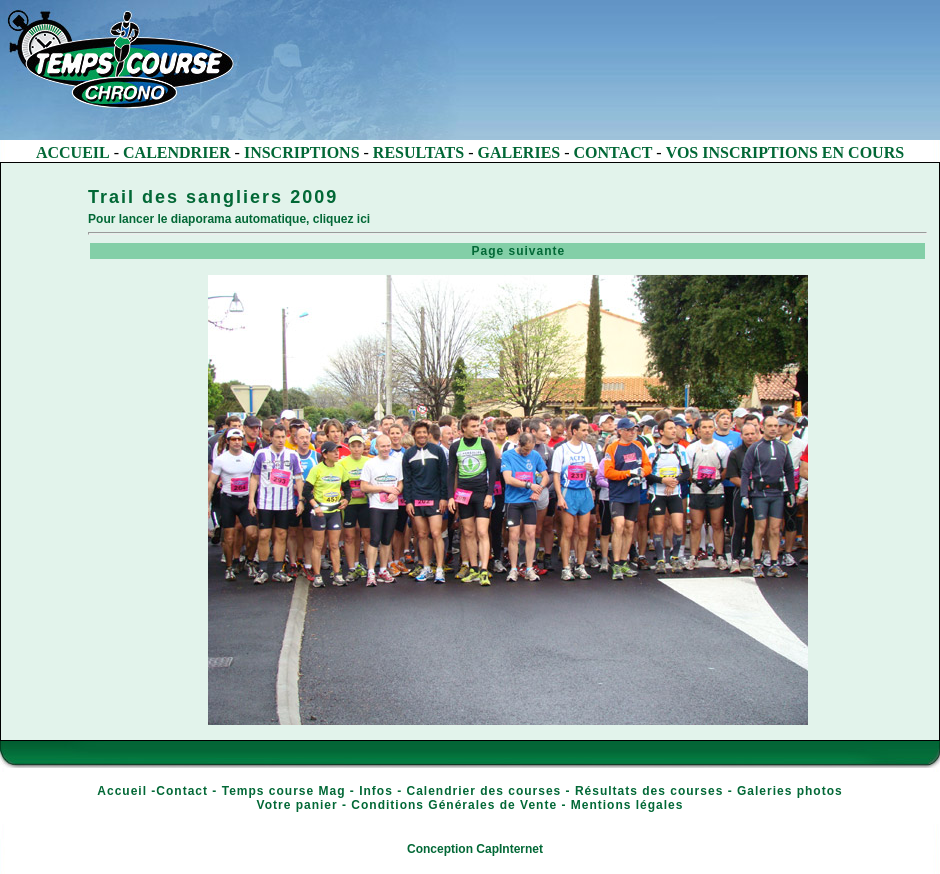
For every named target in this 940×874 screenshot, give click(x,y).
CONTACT (613, 152)
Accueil (122, 791)
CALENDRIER (177, 152)
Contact (182, 791)
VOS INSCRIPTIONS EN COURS (785, 152)
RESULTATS (418, 152)
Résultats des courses (649, 791)
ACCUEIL (73, 152)
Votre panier (297, 805)
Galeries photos (790, 791)
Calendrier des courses (484, 791)
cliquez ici (341, 219)
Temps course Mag (284, 791)
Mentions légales (627, 805)
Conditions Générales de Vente (454, 805)
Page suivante (509, 251)
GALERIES (519, 152)
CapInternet (509, 849)
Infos (376, 791)
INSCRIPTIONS (302, 152)
